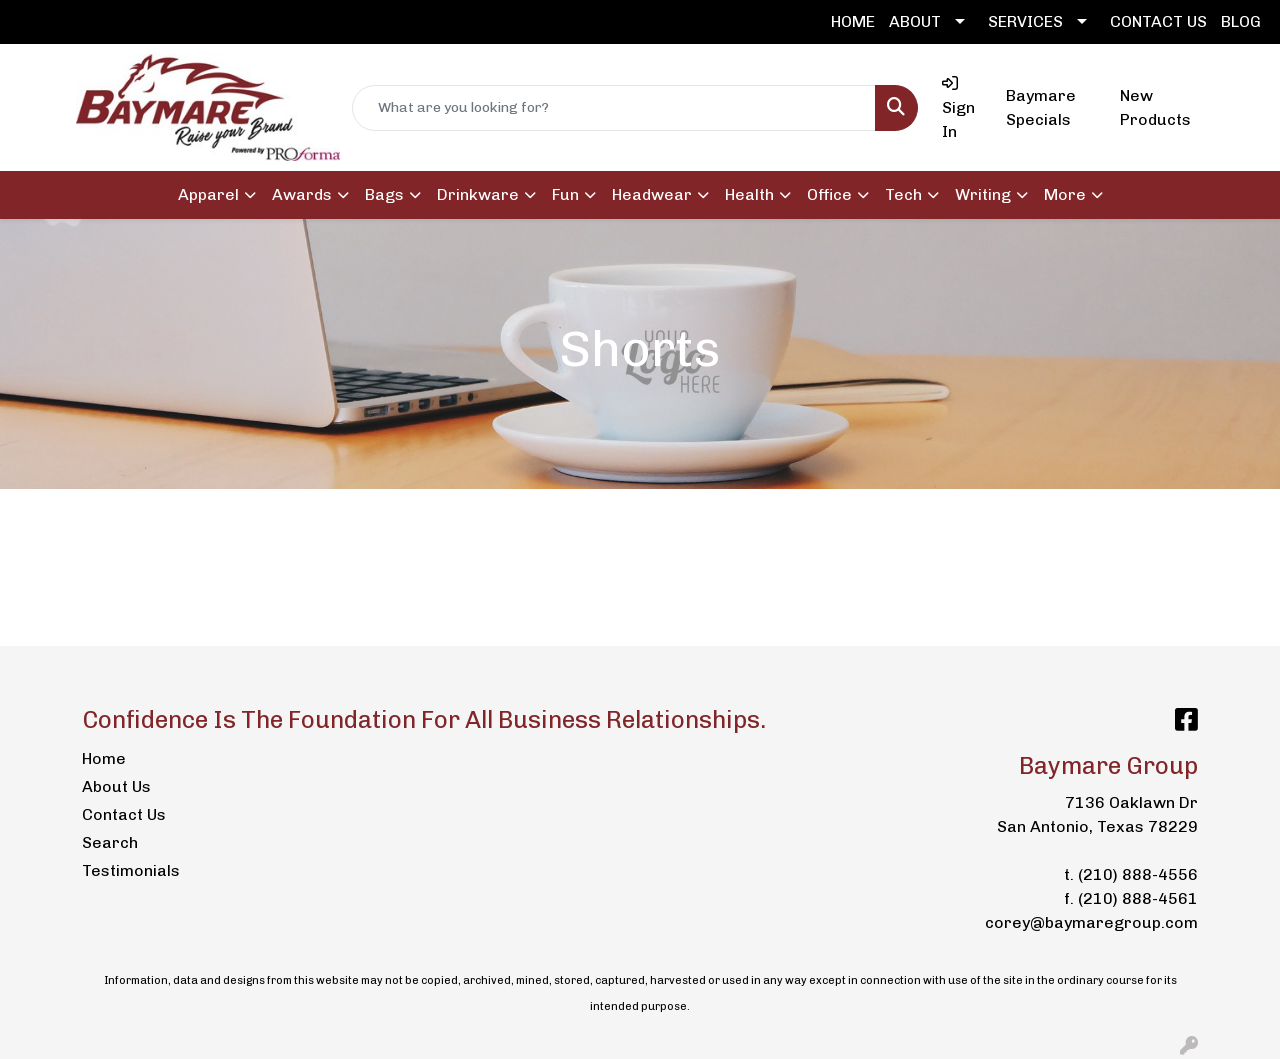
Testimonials (131, 870)
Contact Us (124, 814)
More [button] (1065, 194)
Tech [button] (903, 194)
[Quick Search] (614, 108)
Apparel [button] (208, 194)
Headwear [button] (652, 194)
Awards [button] (302, 194)
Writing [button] (983, 194)
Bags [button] (384, 194)
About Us (116, 786)
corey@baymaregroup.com (1091, 922)
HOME (853, 21)
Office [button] (829, 194)
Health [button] (749, 194)
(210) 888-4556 (1138, 874)
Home (104, 758)
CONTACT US (1158, 21)
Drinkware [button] (478, 194)
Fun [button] (565, 194)
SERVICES (1025, 21)
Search (110, 842)
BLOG (1241, 21)
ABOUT (915, 21)
